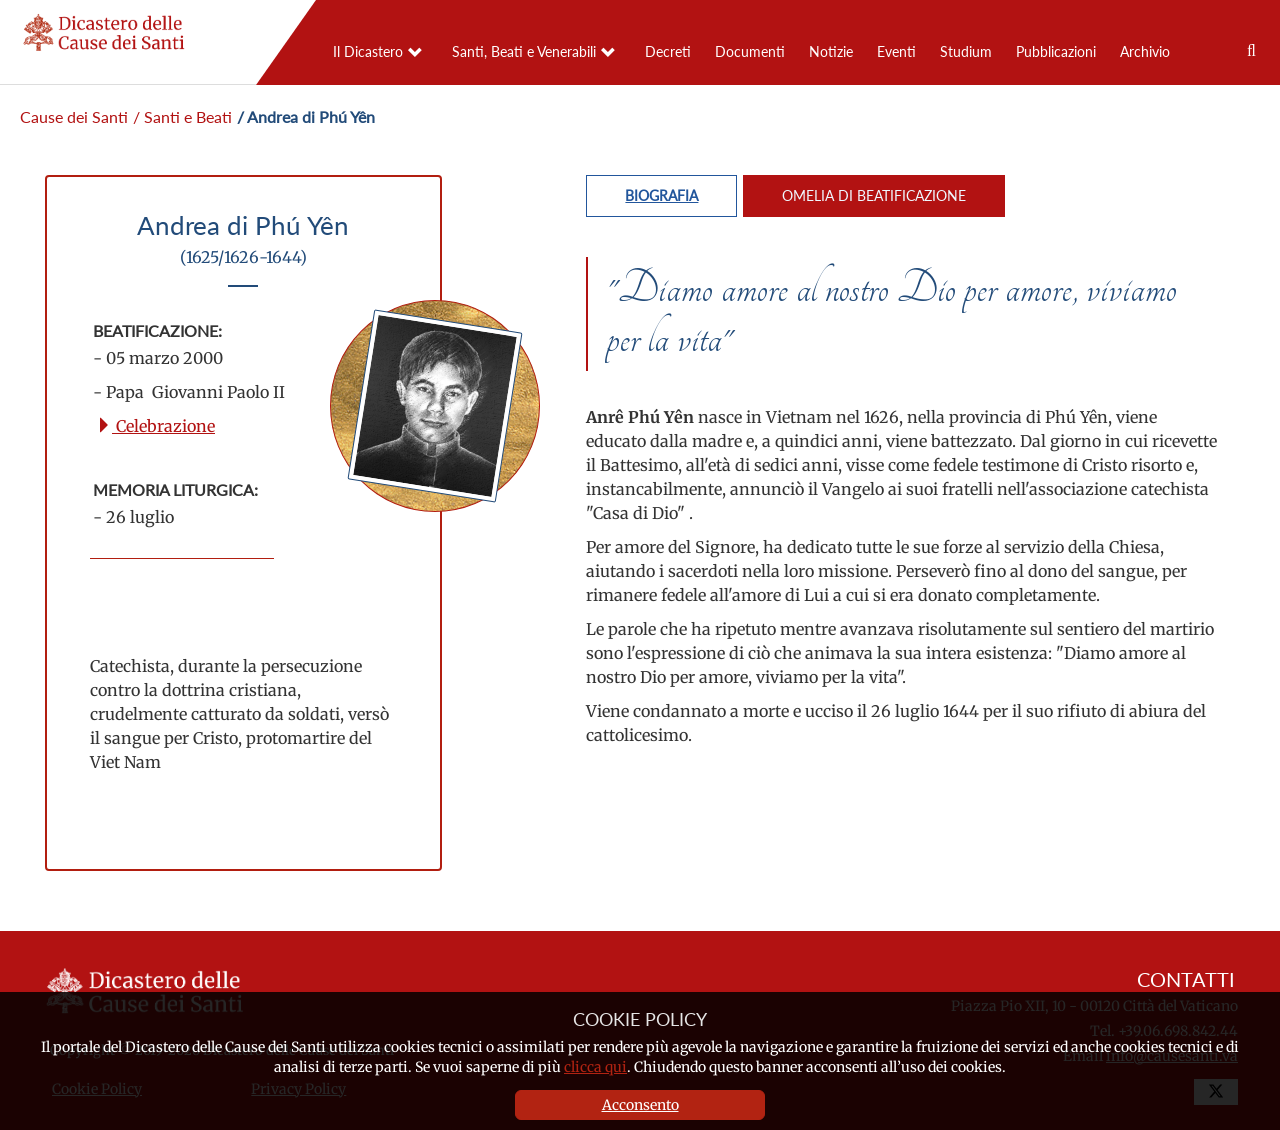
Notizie (831, 51)
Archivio (1145, 51)
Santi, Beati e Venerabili (524, 51)
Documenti (750, 51)
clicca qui (595, 1067)
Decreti (668, 51)
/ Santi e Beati (182, 116)
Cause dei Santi (74, 116)
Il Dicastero (368, 51)
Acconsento (640, 1105)
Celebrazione (155, 426)
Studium (966, 51)
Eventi (896, 51)
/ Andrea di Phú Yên (306, 116)
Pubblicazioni (1056, 51)
